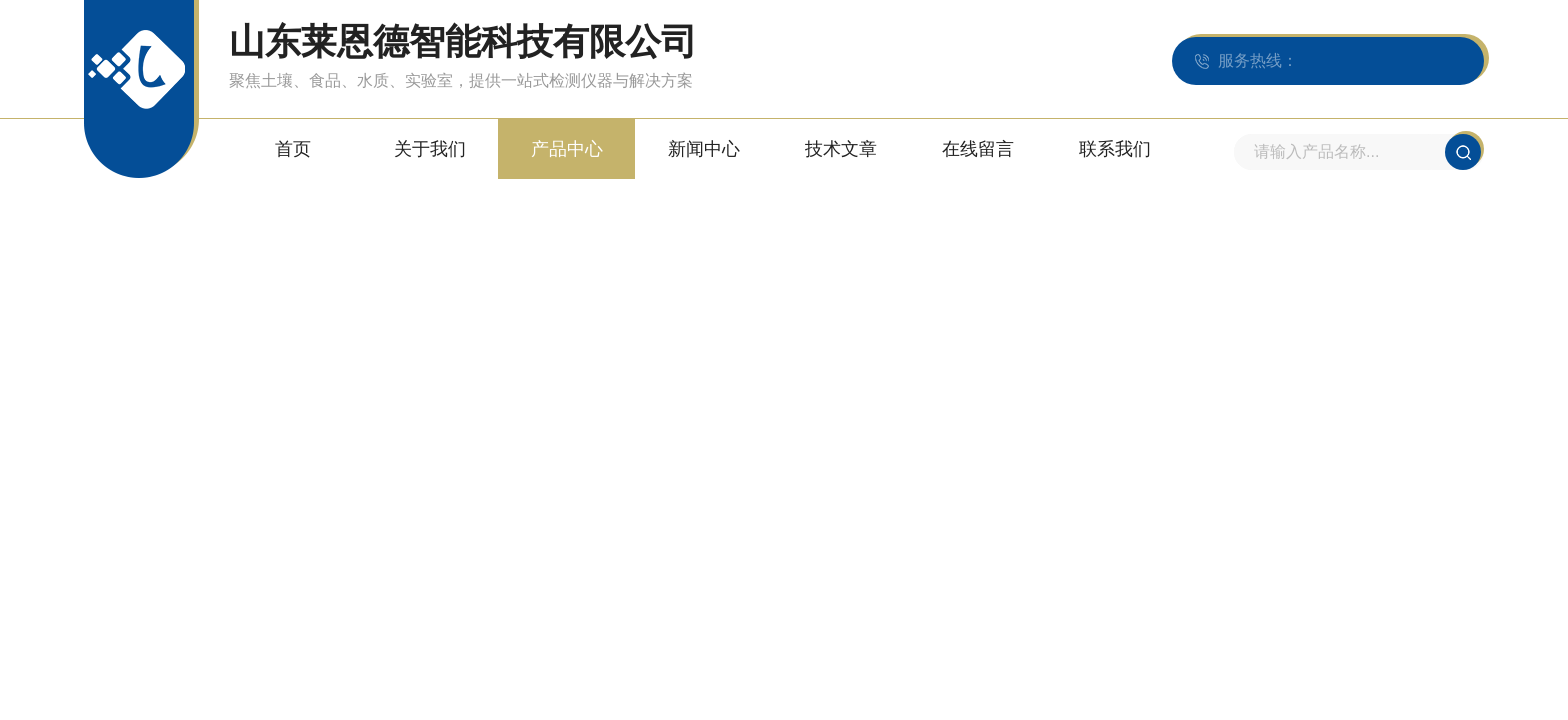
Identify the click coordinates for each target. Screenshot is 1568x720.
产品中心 (567, 149)
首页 (293, 149)
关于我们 (430, 149)
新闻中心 (704, 149)
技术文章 (841, 149)
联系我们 (1115, 149)
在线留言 (978, 149)
